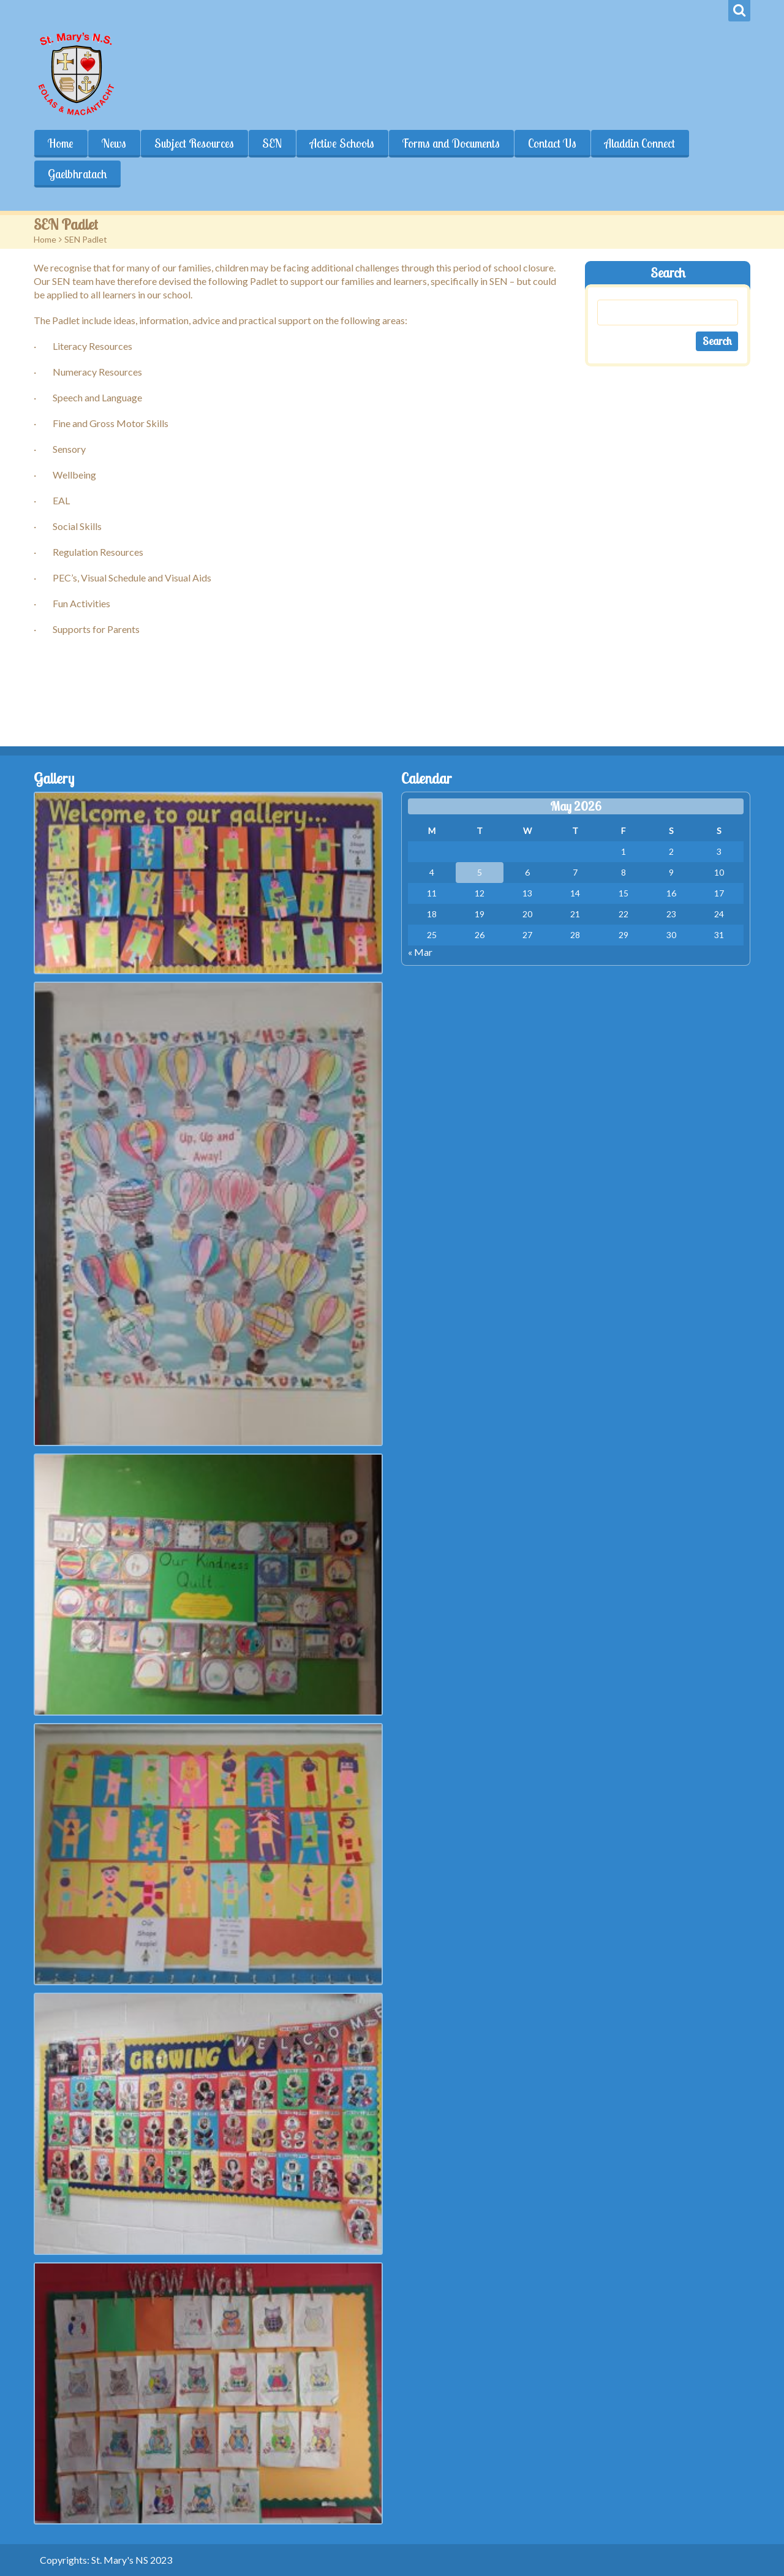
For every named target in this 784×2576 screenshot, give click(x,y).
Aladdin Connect (640, 143)
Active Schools (342, 143)
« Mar (420, 952)
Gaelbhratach (77, 174)
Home (61, 143)
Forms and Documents (451, 143)
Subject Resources (194, 143)
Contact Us (552, 143)
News (114, 143)
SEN (272, 143)
